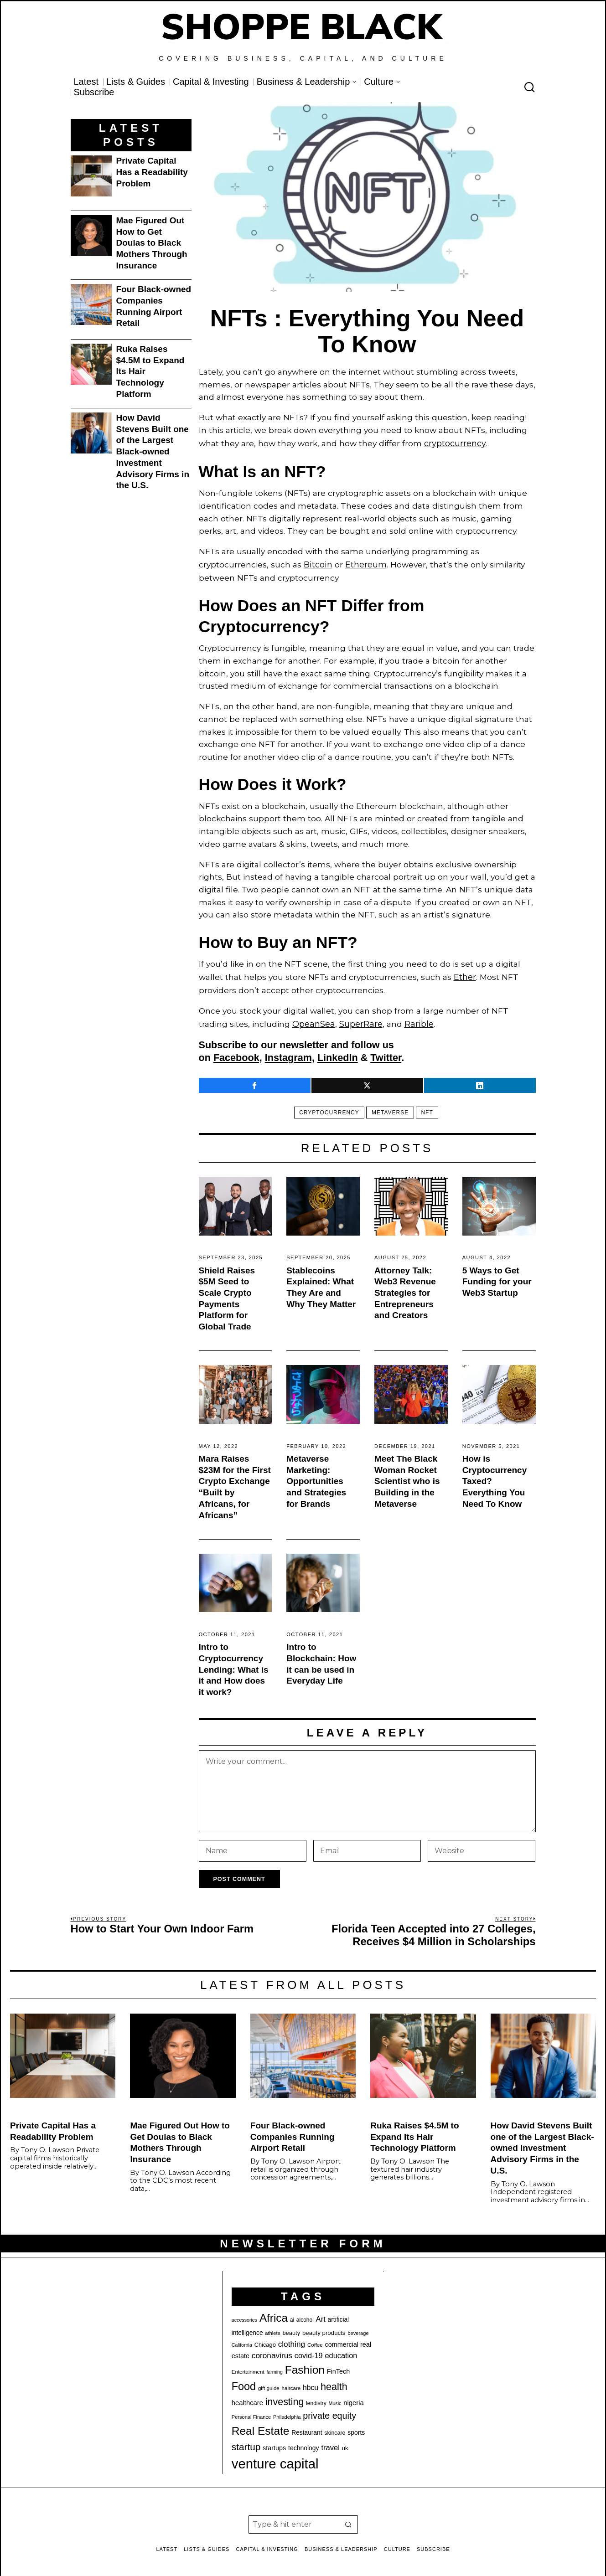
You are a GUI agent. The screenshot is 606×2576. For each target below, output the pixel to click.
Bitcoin (317, 562)
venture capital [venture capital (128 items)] (275, 2458)
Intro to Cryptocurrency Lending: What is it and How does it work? (234, 1664)
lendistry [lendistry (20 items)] (316, 2398)
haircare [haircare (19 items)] (291, 2383)
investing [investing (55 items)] (284, 2396)
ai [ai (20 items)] (292, 2315)
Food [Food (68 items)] (244, 2381)
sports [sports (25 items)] (356, 2427)
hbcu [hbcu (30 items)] (310, 2382)
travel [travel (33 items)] (330, 2442)
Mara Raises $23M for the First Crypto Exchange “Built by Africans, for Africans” (235, 1482)
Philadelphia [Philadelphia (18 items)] (286, 2412)
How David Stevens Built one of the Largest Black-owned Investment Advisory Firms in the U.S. (153, 451)
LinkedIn (337, 1052)
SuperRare (358, 1019)
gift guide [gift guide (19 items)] (269, 2383)
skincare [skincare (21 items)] (334, 2428)
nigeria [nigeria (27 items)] (353, 2397)
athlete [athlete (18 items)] (272, 2328)
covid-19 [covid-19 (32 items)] (309, 2351)
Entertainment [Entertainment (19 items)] (248, 2367)
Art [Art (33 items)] (321, 2314)
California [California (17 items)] (242, 2340)
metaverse (390, 1108)
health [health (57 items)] (334, 2381)
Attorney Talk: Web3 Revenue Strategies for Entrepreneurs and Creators (405, 1288)
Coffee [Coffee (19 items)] (315, 2340)
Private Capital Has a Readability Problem (152, 172)
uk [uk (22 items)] (345, 2443)
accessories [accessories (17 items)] (244, 2315)
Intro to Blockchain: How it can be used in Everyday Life (321, 1658)
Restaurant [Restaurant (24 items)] (306, 2427)
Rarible (415, 1019)
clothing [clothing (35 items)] (291, 2339)
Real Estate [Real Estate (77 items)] (261, 2426)
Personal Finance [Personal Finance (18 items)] (251, 2412)
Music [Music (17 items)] (335, 2398)
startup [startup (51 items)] (246, 2442)
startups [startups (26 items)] (274, 2443)
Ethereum (364, 562)
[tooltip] (255, 1080)
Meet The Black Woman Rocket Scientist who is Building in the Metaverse (407, 1476)
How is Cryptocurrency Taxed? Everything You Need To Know (494, 1476)
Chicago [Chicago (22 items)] (265, 2339)
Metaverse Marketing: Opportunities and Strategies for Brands (316, 1476)
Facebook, (237, 1052)
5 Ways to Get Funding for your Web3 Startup (497, 1277)
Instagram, (290, 1052)
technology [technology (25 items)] (303, 2443)
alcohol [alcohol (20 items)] (305, 2315)
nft (430, 1108)
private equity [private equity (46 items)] (329, 2411)
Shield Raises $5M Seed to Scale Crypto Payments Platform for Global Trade (227, 1294)
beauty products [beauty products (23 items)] (324, 2327)
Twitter (385, 1052)
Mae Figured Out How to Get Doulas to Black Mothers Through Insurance (151, 243)
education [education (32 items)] (341, 2351)
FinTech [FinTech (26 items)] (338, 2366)
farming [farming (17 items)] (274, 2367)
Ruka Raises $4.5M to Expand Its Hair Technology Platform (150, 371)
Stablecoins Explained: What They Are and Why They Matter (321, 1282)
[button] (349, 2519)
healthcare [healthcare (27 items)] (247, 2397)
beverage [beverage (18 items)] (357, 2328)
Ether (465, 974)
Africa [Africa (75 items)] (273, 2313)
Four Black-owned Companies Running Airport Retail (154, 306)
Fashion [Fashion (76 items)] (305, 2365)
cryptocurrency (454, 443)
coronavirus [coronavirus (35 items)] (272, 2350)
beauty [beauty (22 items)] (291, 2327)
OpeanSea (312, 1019)
